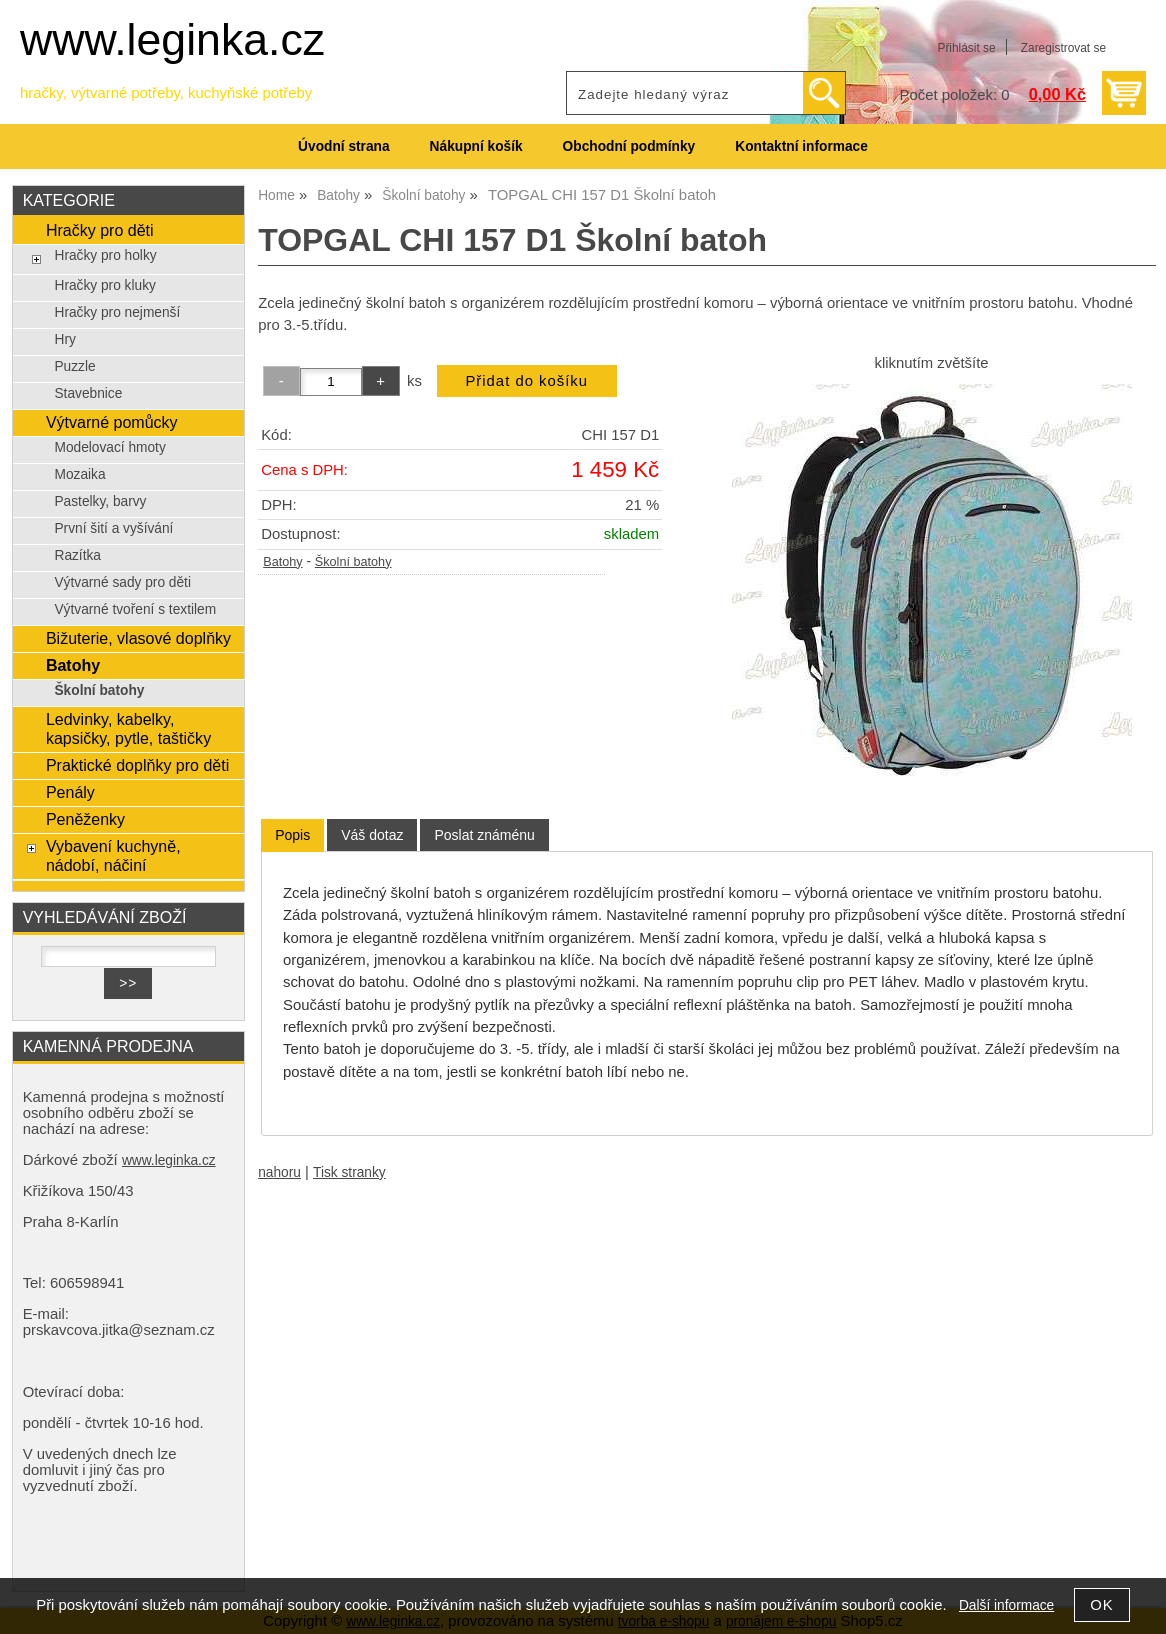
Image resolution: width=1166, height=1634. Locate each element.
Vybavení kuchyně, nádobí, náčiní (113, 855)
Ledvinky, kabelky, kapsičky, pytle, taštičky (128, 728)
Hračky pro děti (100, 230)
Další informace (1006, 1605)
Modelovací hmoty (109, 447)
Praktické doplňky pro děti (137, 765)
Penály (70, 792)
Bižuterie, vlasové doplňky (138, 638)
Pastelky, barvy (100, 501)
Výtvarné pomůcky (112, 422)
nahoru (279, 1172)
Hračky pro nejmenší (117, 312)
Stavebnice (88, 393)
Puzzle (74, 366)
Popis (292, 835)
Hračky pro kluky (104, 285)
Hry (64, 339)
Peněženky (85, 819)
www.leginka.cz (172, 39)
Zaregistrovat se (1063, 48)
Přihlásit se (966, 48)
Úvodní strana (343, 146)
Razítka (77, 555)
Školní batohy (353, 562)
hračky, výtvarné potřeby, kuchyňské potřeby (166, 93)
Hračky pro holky (105, 255)
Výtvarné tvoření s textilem (135, 609)
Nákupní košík (476, 146)
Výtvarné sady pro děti (122, 582)
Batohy (282, 562)
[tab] (292, 835)
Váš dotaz (372, 835)
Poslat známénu (484, 835)
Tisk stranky (349, 1172)
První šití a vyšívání (113, 528)
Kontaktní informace (801, 146)
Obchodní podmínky (629, 146)
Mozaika (79, 474)
